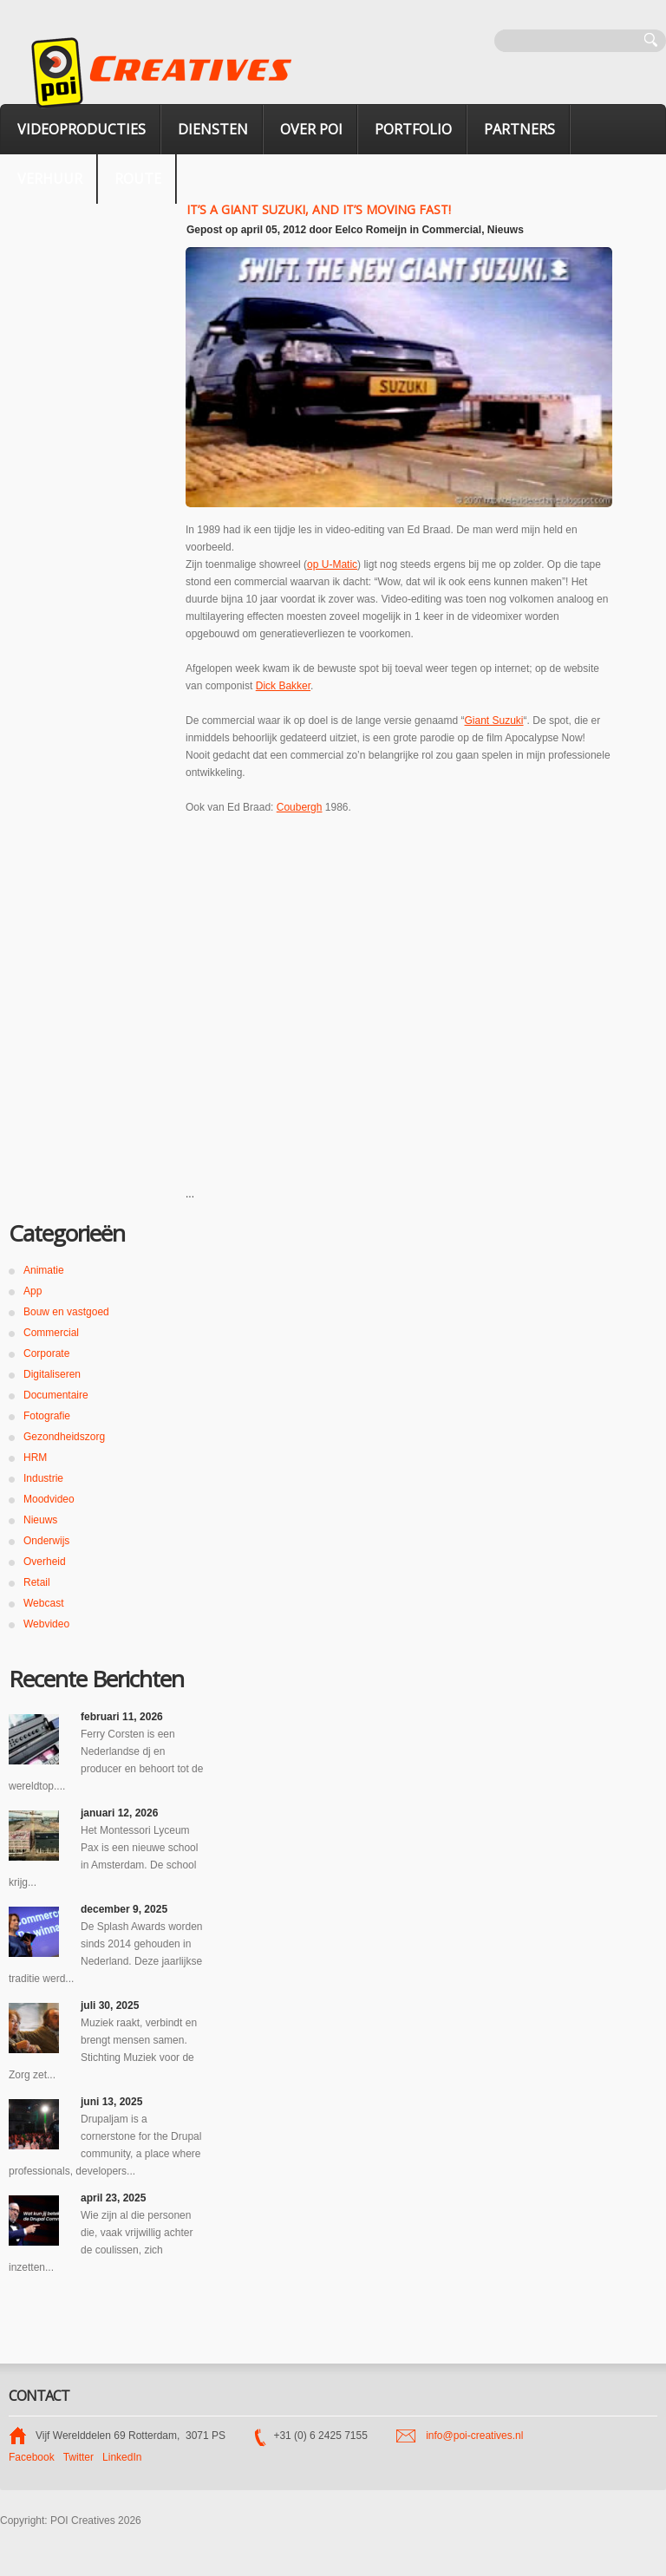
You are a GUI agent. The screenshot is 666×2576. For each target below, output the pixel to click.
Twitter (78, 2457)
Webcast (43, 1603)
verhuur (49, 178)
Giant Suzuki (494, 720)
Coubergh (300, 807)
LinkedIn (121, 2457)
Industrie (43, 1478)
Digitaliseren (52, 1374)
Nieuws (505, 230)
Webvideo (46, 1624)
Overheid (44, 1561)
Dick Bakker (283, 686)
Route (137, 178)
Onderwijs (46, 1541)
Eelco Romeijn (371, 230)
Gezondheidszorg (64, 1437)
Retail (36, 1582)
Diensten (213, 129)
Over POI (311, 129)
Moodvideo (49, 1499)
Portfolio (413, 129)
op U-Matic (332, 564)
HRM (35, 1457)
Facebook (32, 2457)
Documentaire (55, 1395)
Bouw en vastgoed (66, 1312)
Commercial (451, 230)
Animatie (43, 1270)
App (32, 1291)
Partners (519, 129)
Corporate (46, 1353)
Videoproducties (81, 129)
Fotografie (46, 1416)
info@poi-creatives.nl (474, 2435)
